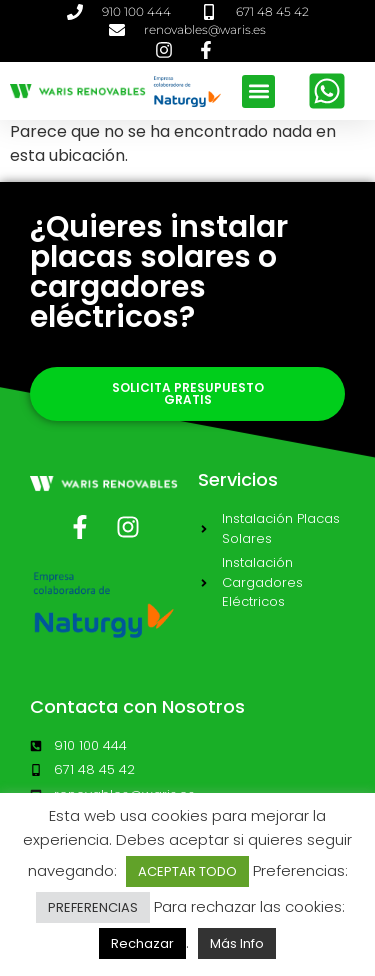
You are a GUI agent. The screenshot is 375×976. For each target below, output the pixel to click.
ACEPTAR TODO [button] (187, 871)
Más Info (237, 943)
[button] (258, 91)
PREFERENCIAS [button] (93, 907)
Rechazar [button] (142, 943)
